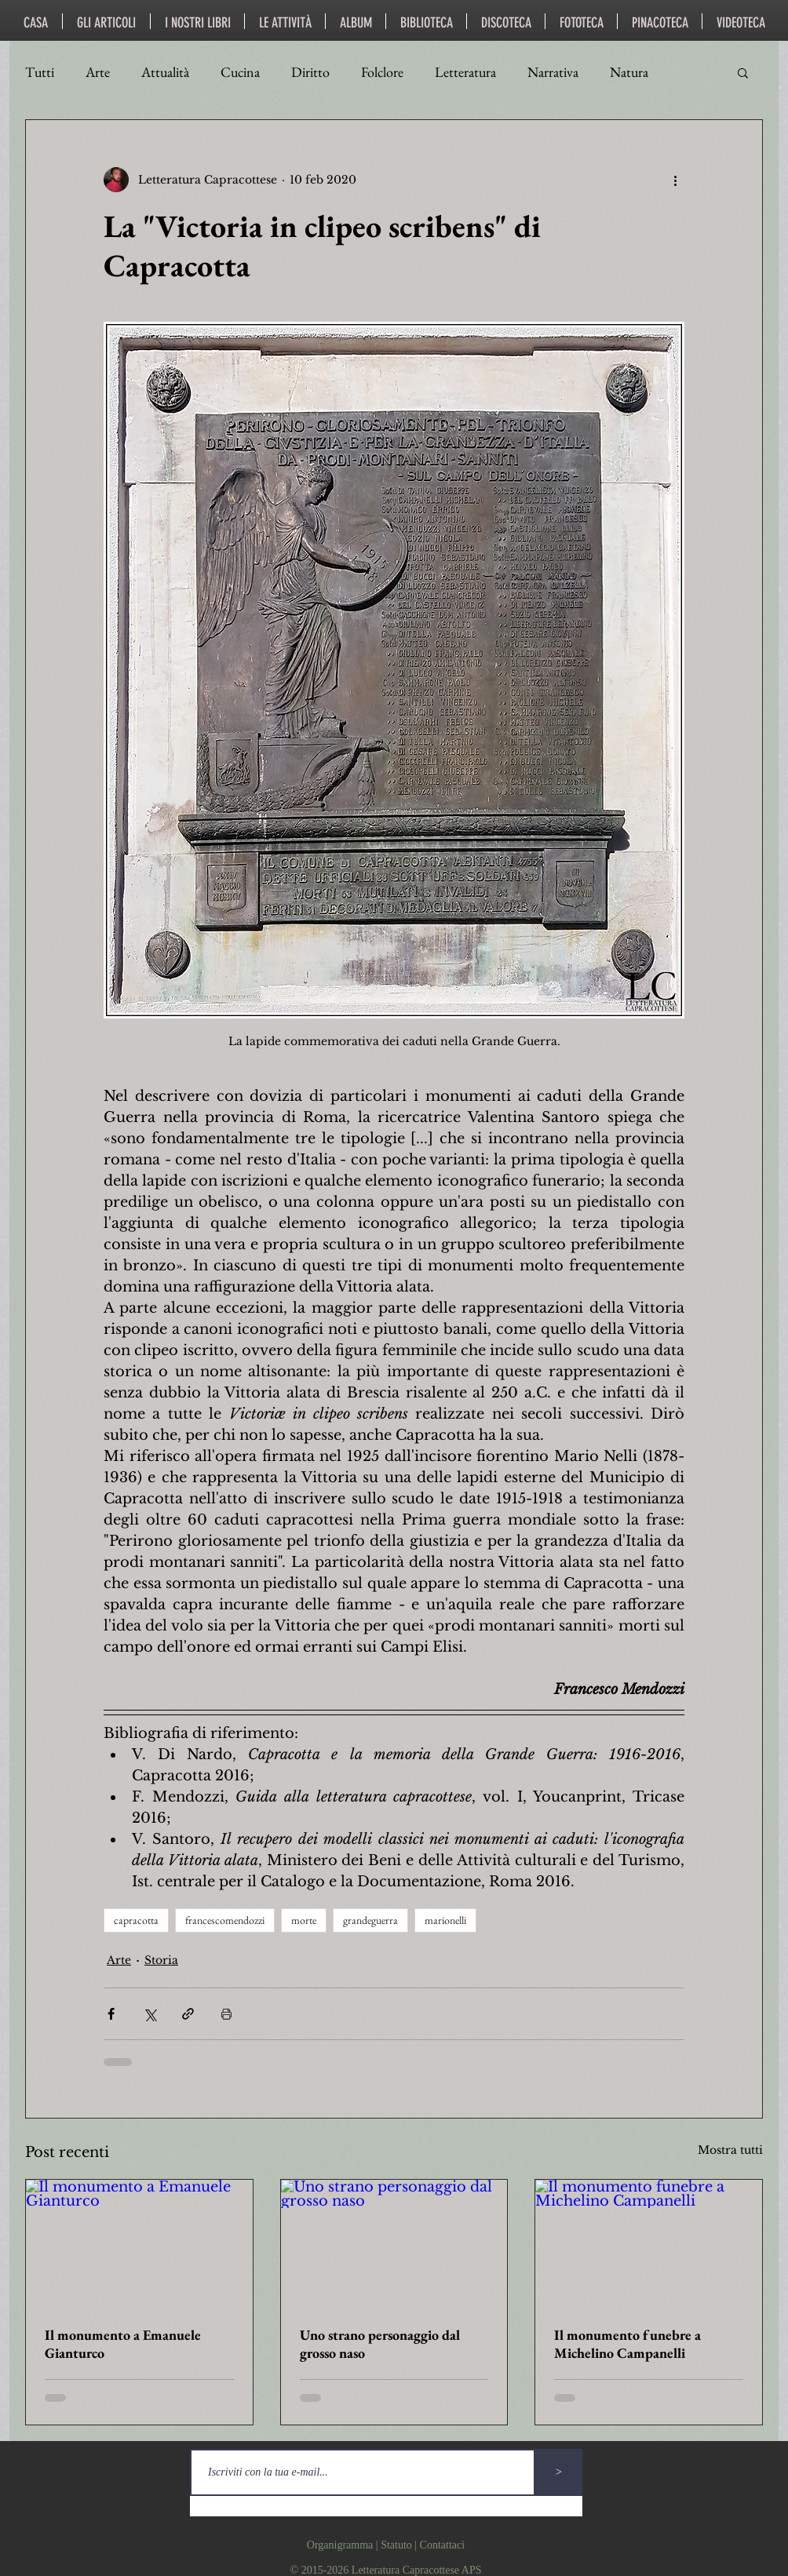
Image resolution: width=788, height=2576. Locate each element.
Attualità (165, 72)
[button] (742, 72)
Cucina (240, 72)
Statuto (396, 2545)
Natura (629, 72)
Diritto (310, 72)
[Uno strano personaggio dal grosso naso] (394, 2243)
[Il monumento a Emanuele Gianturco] (139, 2243)
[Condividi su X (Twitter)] (149, 2013)
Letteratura (465, 72)
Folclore (382, 72)
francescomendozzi (224, 1920)
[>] (558, 2472)
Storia (161, 1960)
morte (303, 1920)
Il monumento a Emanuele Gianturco (123, 2344)
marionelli (445, 1920)
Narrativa (552, 72)
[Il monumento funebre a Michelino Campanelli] (648, 2243)
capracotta (136, 1920)
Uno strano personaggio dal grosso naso (380, 2344)
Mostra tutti (730, 2150)
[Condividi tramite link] (188, 2013)
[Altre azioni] (675, 179)
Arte (98, 72)
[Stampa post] (226, 2013)
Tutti (39, 72)
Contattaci (442, 2545)
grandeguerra (370, 1920)
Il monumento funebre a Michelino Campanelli (627, 2344)
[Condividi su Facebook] (111, 2013)
